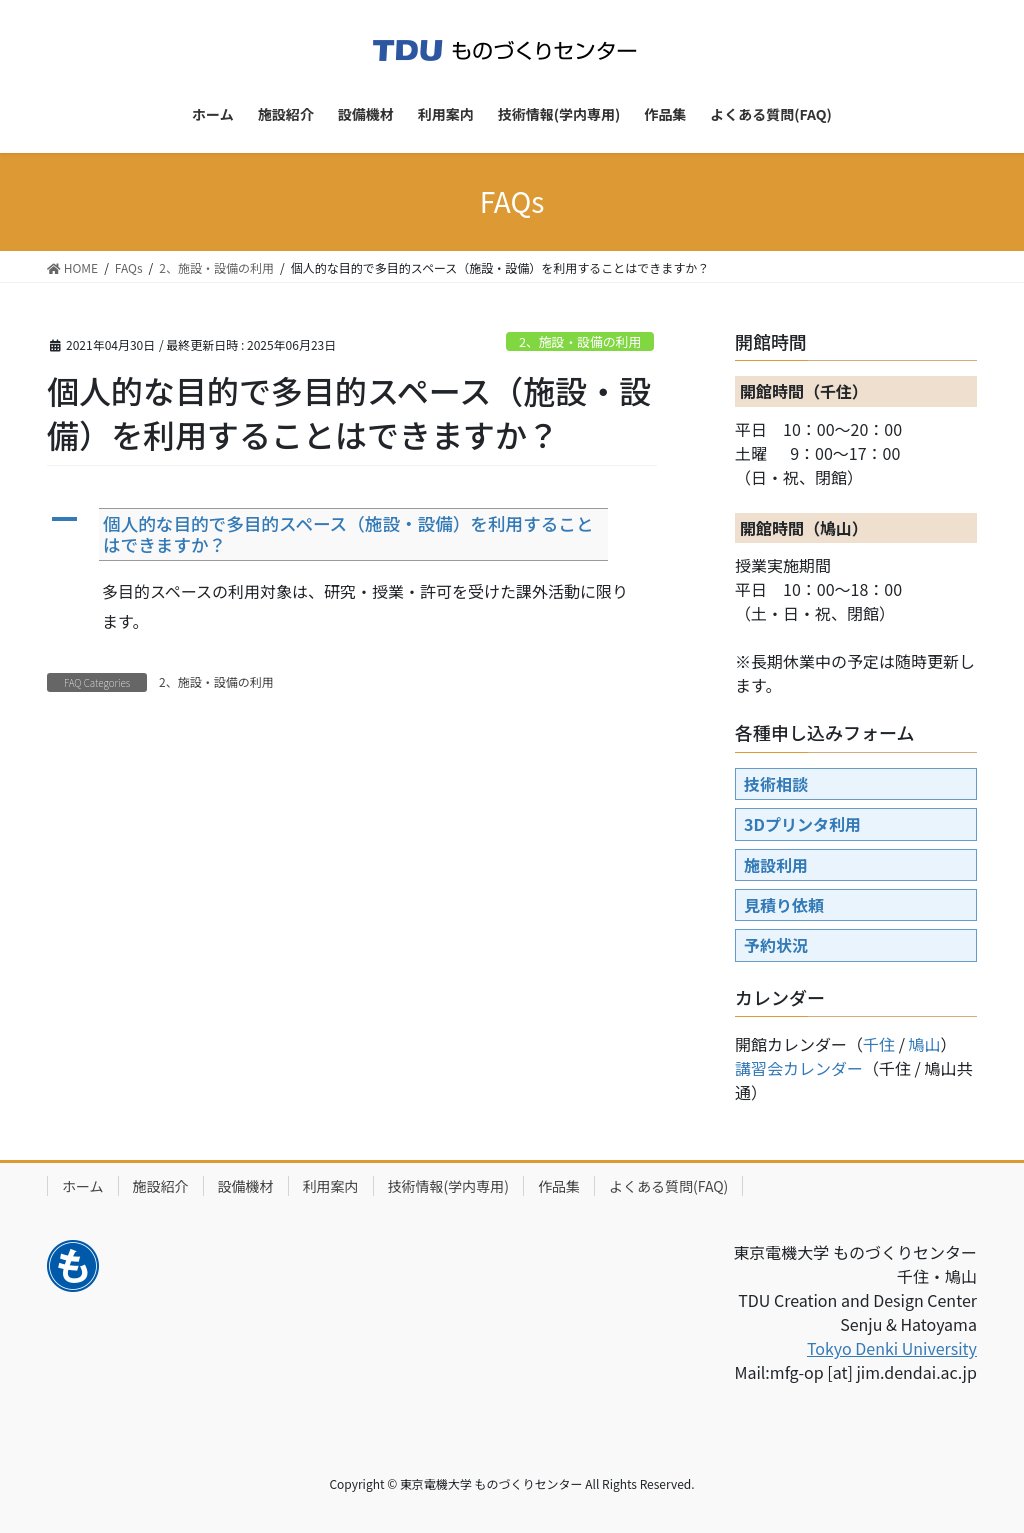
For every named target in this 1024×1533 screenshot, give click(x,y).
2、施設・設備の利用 (580, 341)
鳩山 (925, 1044)
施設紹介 (161, 1186)
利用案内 (331, 1186)
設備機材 (246, 1186)
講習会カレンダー (799, 1068)
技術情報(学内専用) (448, 1186)
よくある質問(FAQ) (668, 1186)
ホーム (83, 1186)
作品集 (559, 1186)
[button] (352, 534)
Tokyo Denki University (892, 1348)
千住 (879, 1044)
